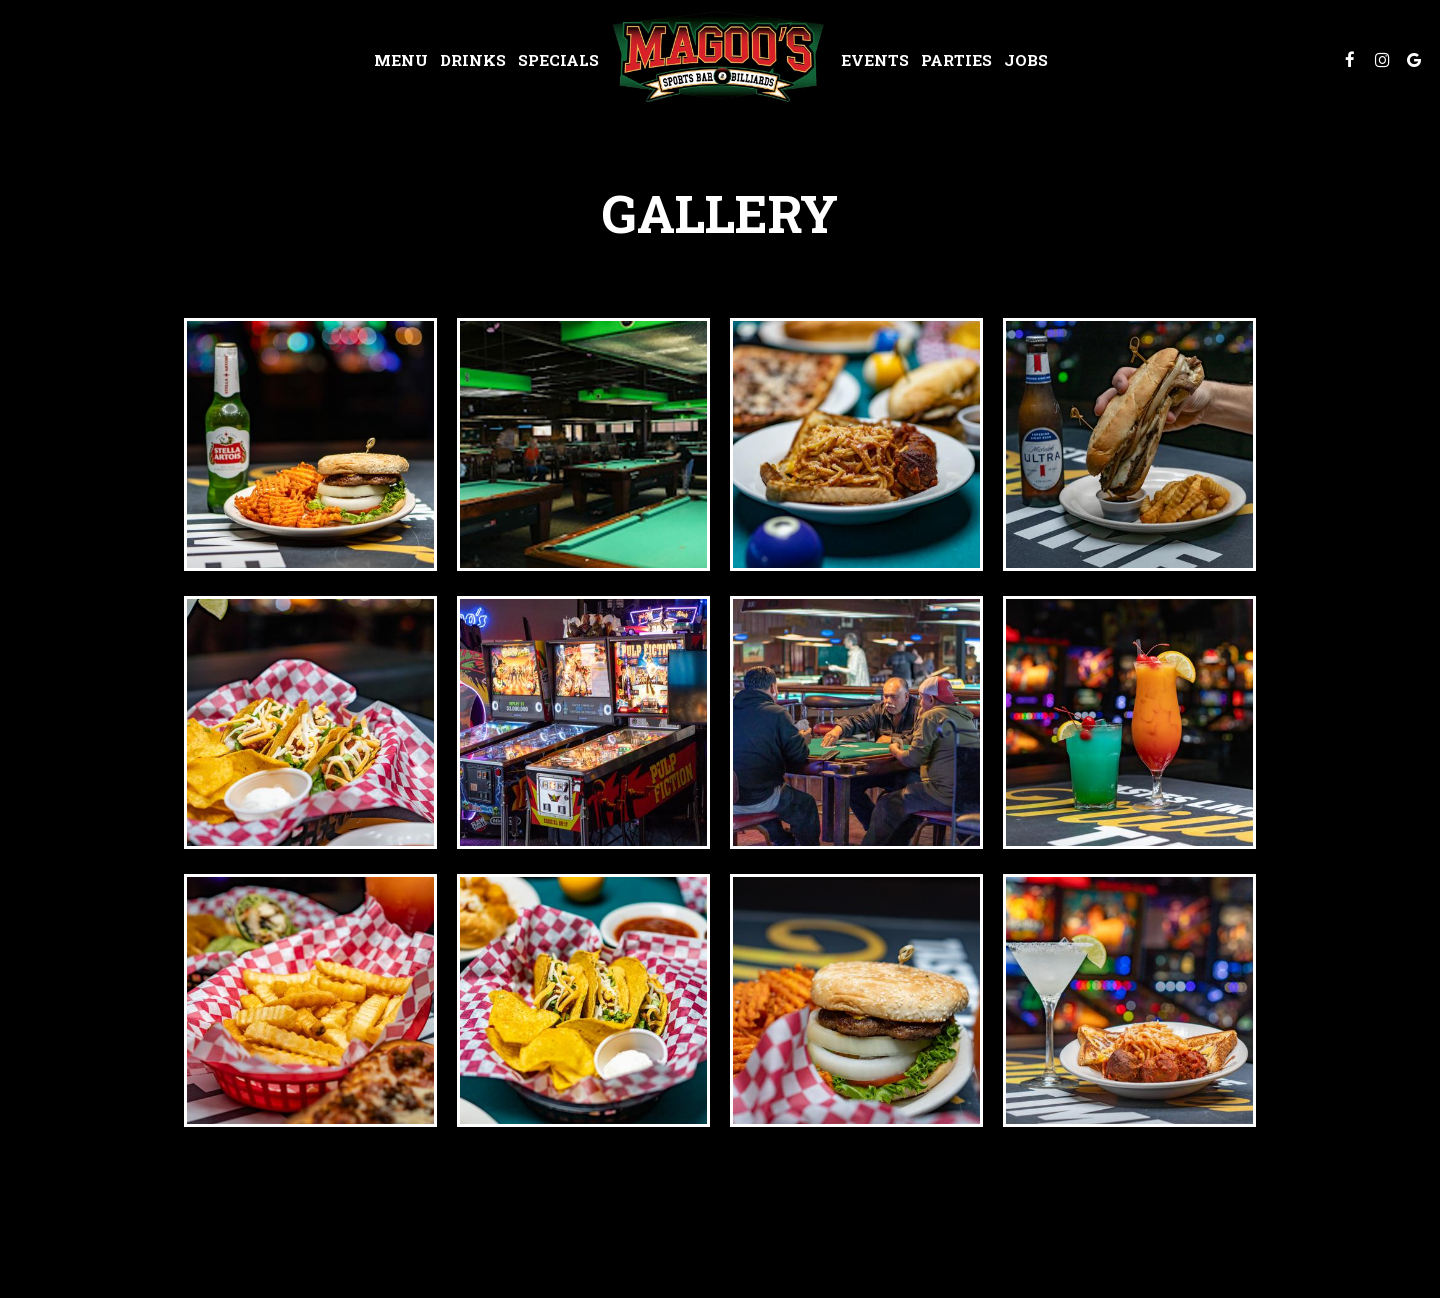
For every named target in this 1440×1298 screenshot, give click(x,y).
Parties (956, 60)
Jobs (1026, 60)
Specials (558, 60)
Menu (401, 60)
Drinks (473, 60)
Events (875, 60)
